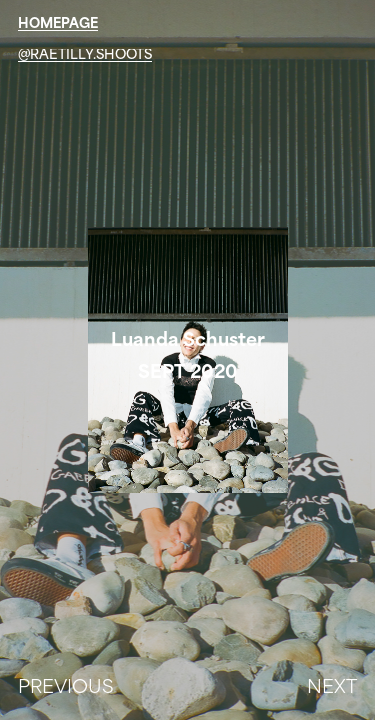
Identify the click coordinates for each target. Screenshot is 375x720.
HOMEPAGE (58, 24)
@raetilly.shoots (85, 55)
